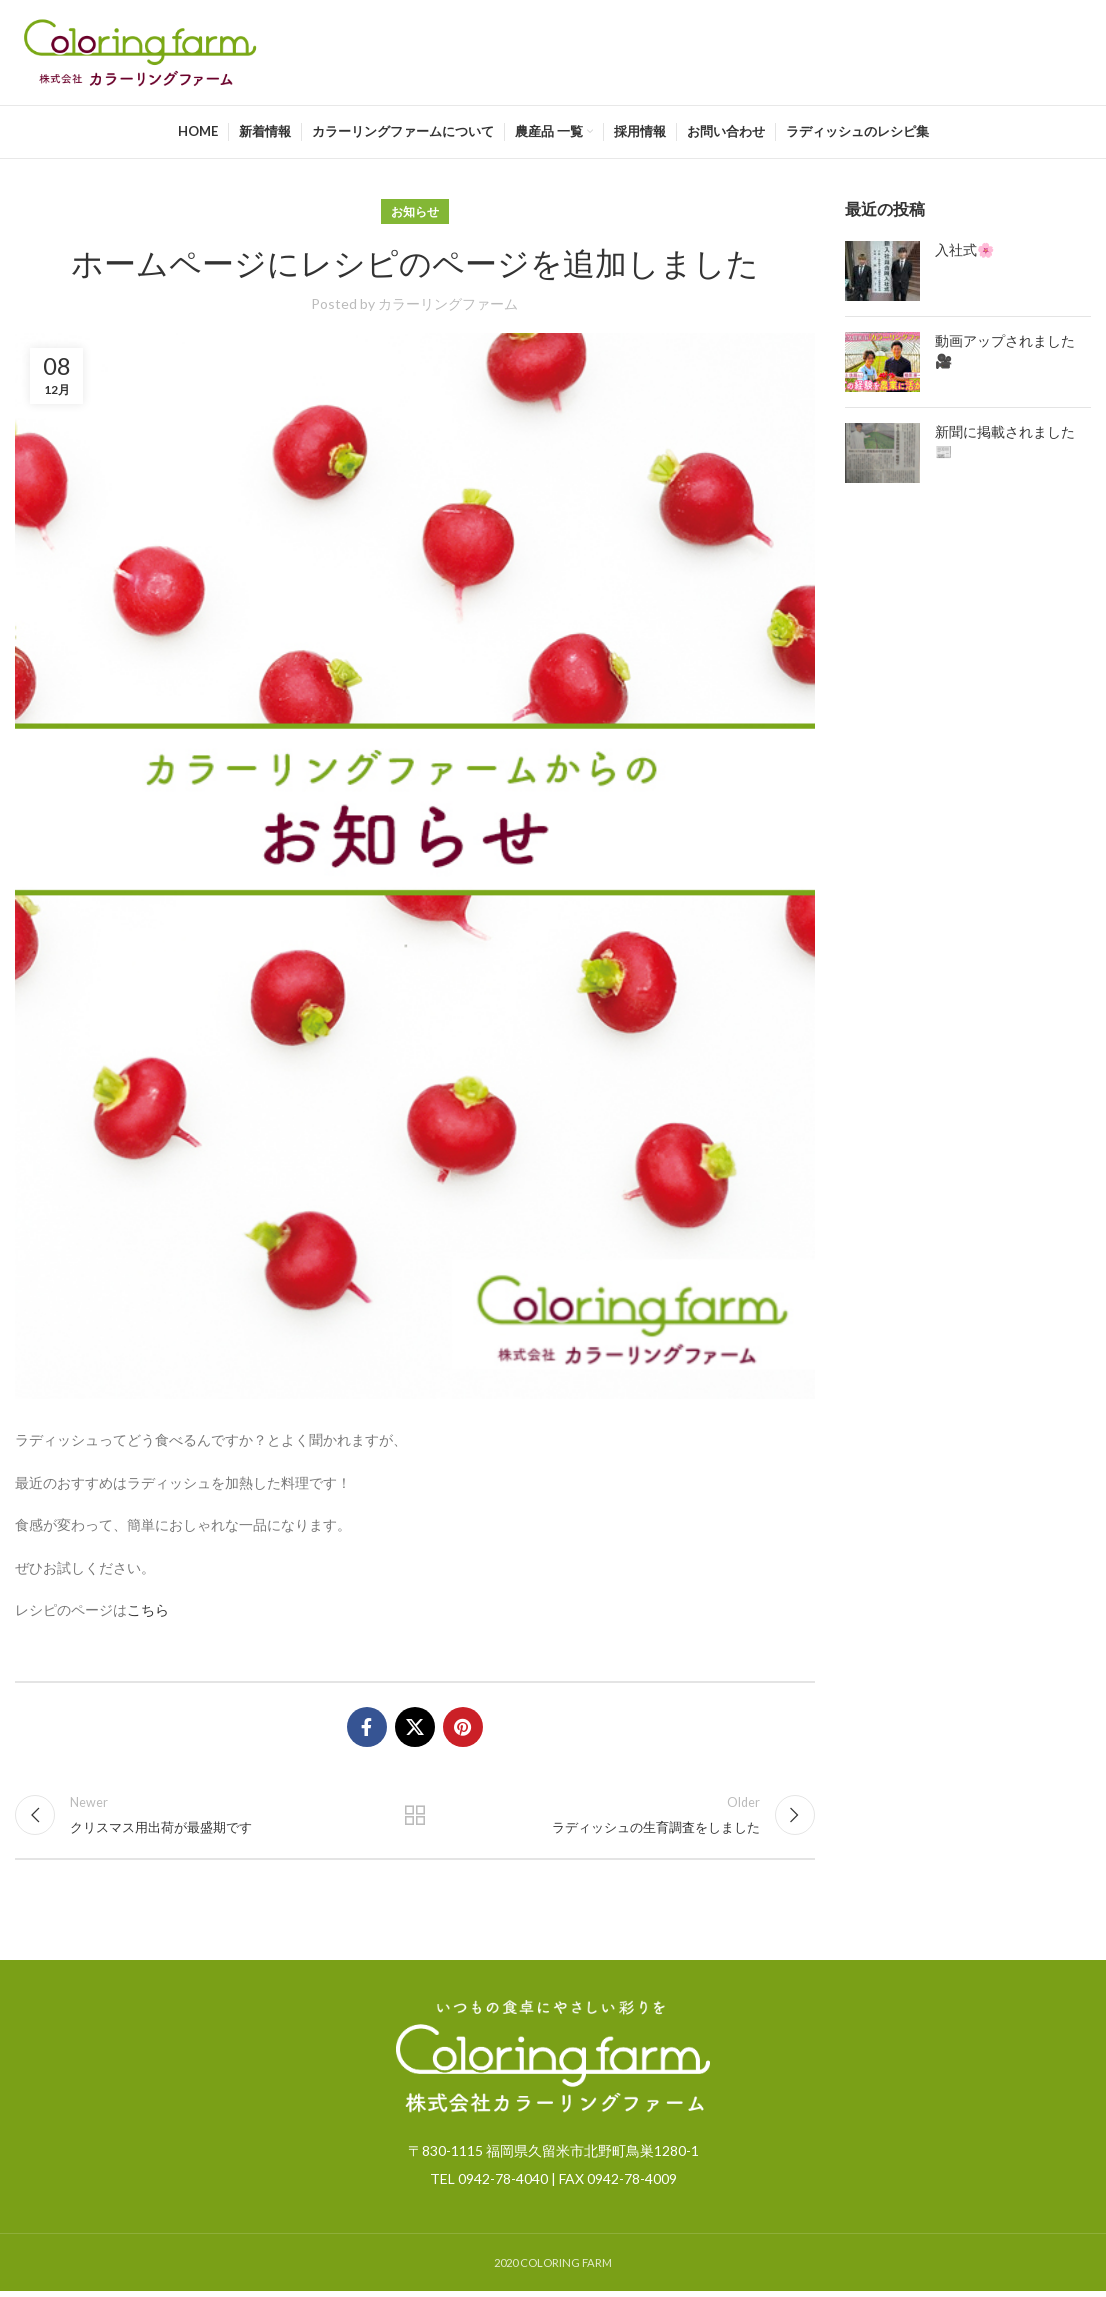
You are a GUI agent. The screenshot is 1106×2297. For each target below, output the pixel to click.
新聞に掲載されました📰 (1005, 442)
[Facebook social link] (367, 1727)
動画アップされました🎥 (1005, 351)
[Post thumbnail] (882, 271)
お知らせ (415, 211)
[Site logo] (140, 50)
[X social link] (415, 1727)
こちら (148, 1609)
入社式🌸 (964, 250)
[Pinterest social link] (463, 1727)
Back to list (415, 1818)
